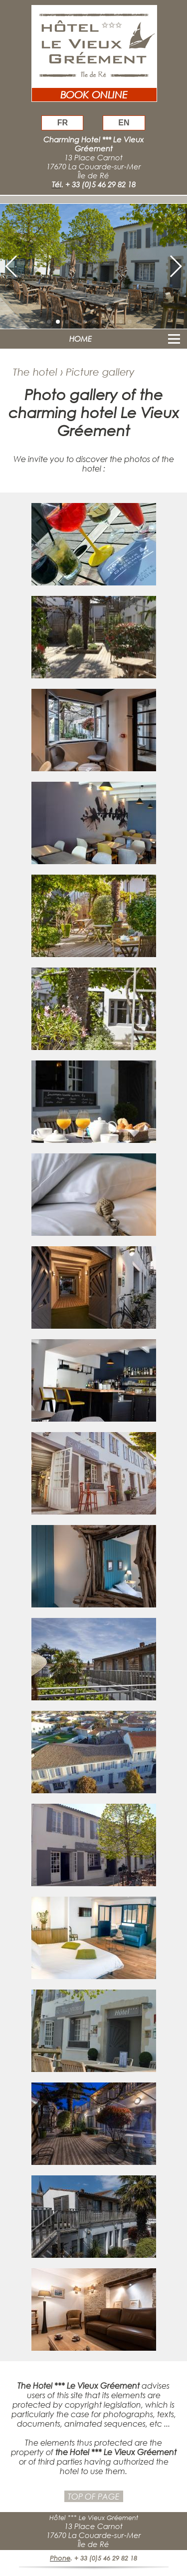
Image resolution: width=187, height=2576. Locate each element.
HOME (80, 338)
